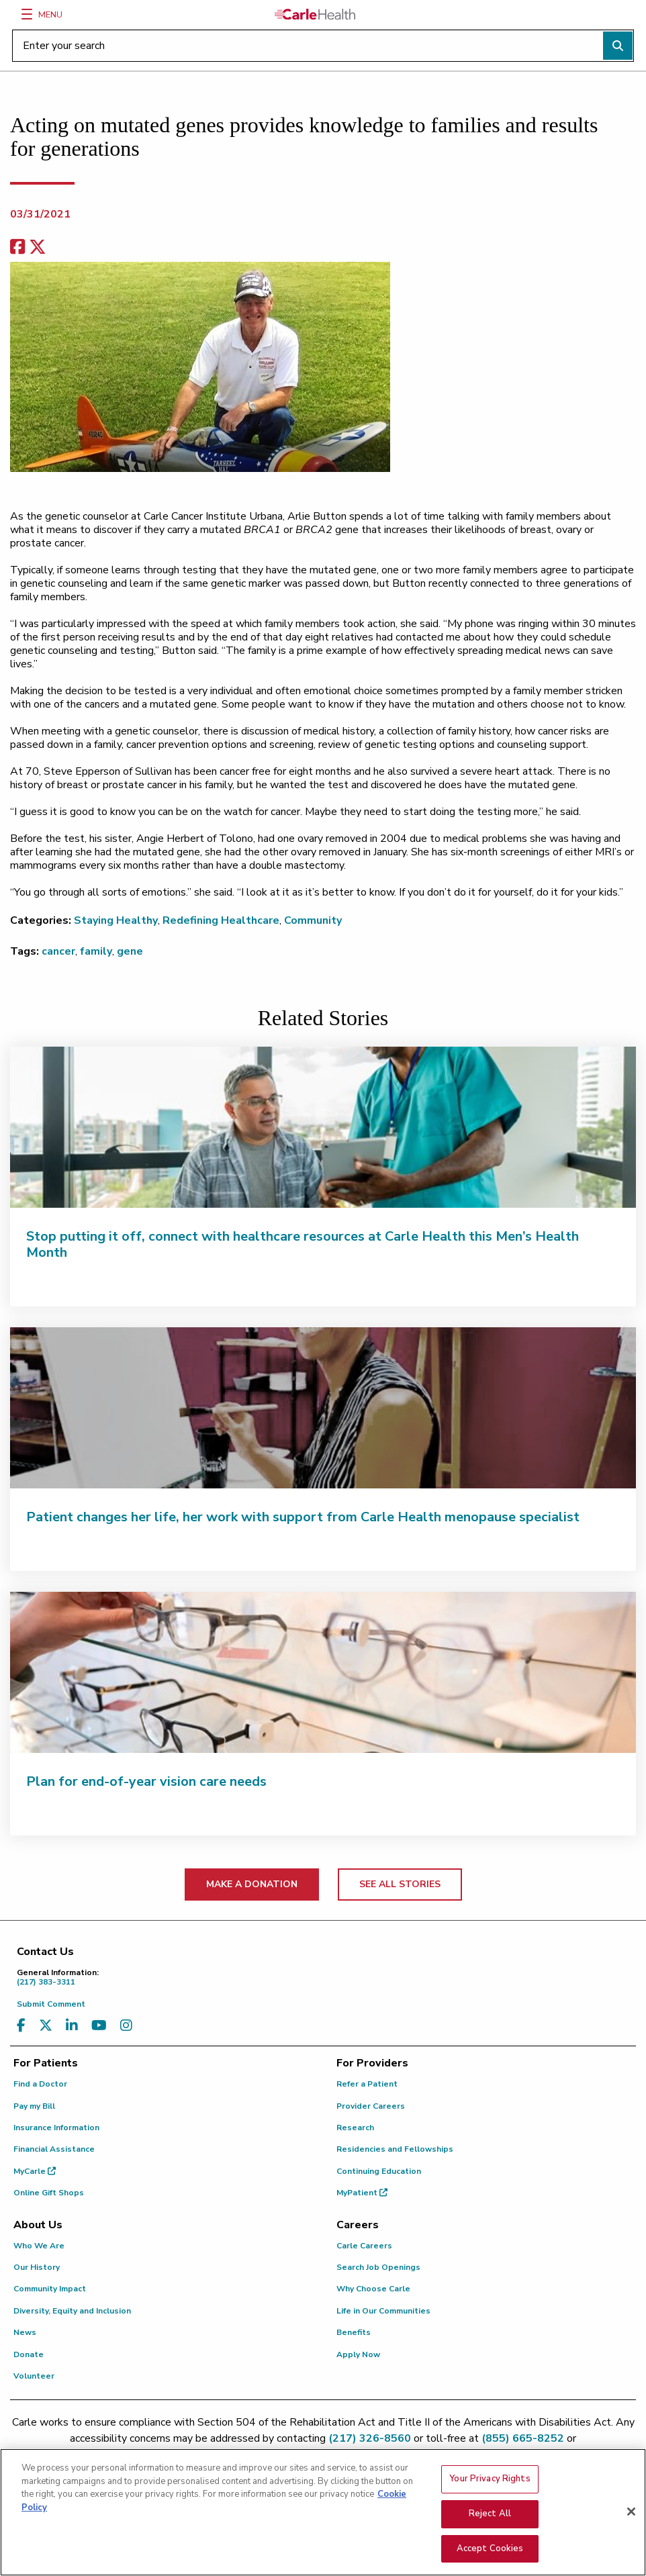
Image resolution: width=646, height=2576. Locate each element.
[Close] (631, 2518)
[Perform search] (618, 46)
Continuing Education (378, 2171)
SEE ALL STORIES (400, 1884)
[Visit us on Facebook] (21, 2026)
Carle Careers (364, 2245)
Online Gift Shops (48, 2192)
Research (355, 2127)
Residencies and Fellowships (394, 2149)
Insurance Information (56, 2127)
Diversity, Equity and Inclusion (72, 2310)
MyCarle (34, 2171)
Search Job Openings (378, 2267)
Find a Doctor (40, 2084)
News (24, 2332)
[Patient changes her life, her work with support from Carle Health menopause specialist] (323, 1407)
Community (313, 920)
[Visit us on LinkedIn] (72, 2026)
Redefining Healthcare (221, 920)
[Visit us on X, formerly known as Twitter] (45, 2026)
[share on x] (37, 247)
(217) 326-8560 (369, 2438)
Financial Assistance (54, 2149)
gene (130, 951)
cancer (58, 951)
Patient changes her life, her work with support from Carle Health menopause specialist (303, 1517)
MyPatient (361, 2192)
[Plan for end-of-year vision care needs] (323, 1672)
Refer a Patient (367, 2084)
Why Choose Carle (373, 2288)
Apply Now (358, 2354)
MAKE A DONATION (251, 1884)
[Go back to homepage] (315, 14)
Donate (28, 2354)
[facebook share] (17, 247)
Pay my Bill (34, 2106)
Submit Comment (51, 2004)
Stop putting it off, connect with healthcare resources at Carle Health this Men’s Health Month (302, 1244)
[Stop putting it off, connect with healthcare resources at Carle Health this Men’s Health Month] (323, 1127)
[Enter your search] (323, 46)
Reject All (490, 2520)
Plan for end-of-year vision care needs (146, 1781)
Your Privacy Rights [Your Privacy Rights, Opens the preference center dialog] (489, 2486)
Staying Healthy (116, 920)
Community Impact (49, 2288)
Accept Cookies (490, 2555)
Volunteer (33, 2376)
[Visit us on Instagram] (126, 2026)
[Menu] (26, 14)
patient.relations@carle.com (323, 2454)
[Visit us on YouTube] (99, 2026)
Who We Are (38, 2245)
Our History (36, 2267)
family (96, 951)
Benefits (353, 2332)
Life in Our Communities (383, 2310)
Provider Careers (370, 2106)
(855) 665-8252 (522, 2438)
